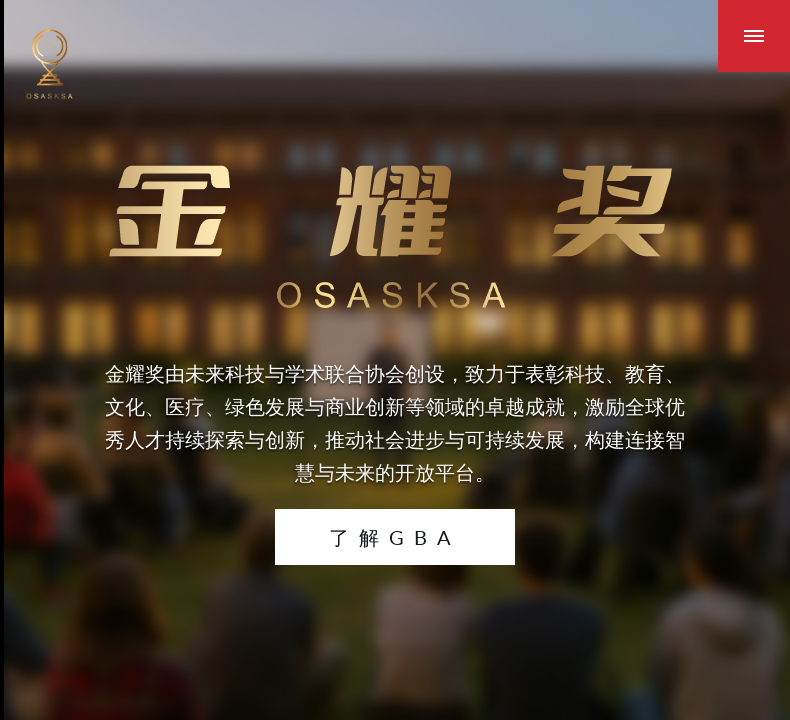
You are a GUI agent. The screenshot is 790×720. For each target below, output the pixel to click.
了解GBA (395, 537)
